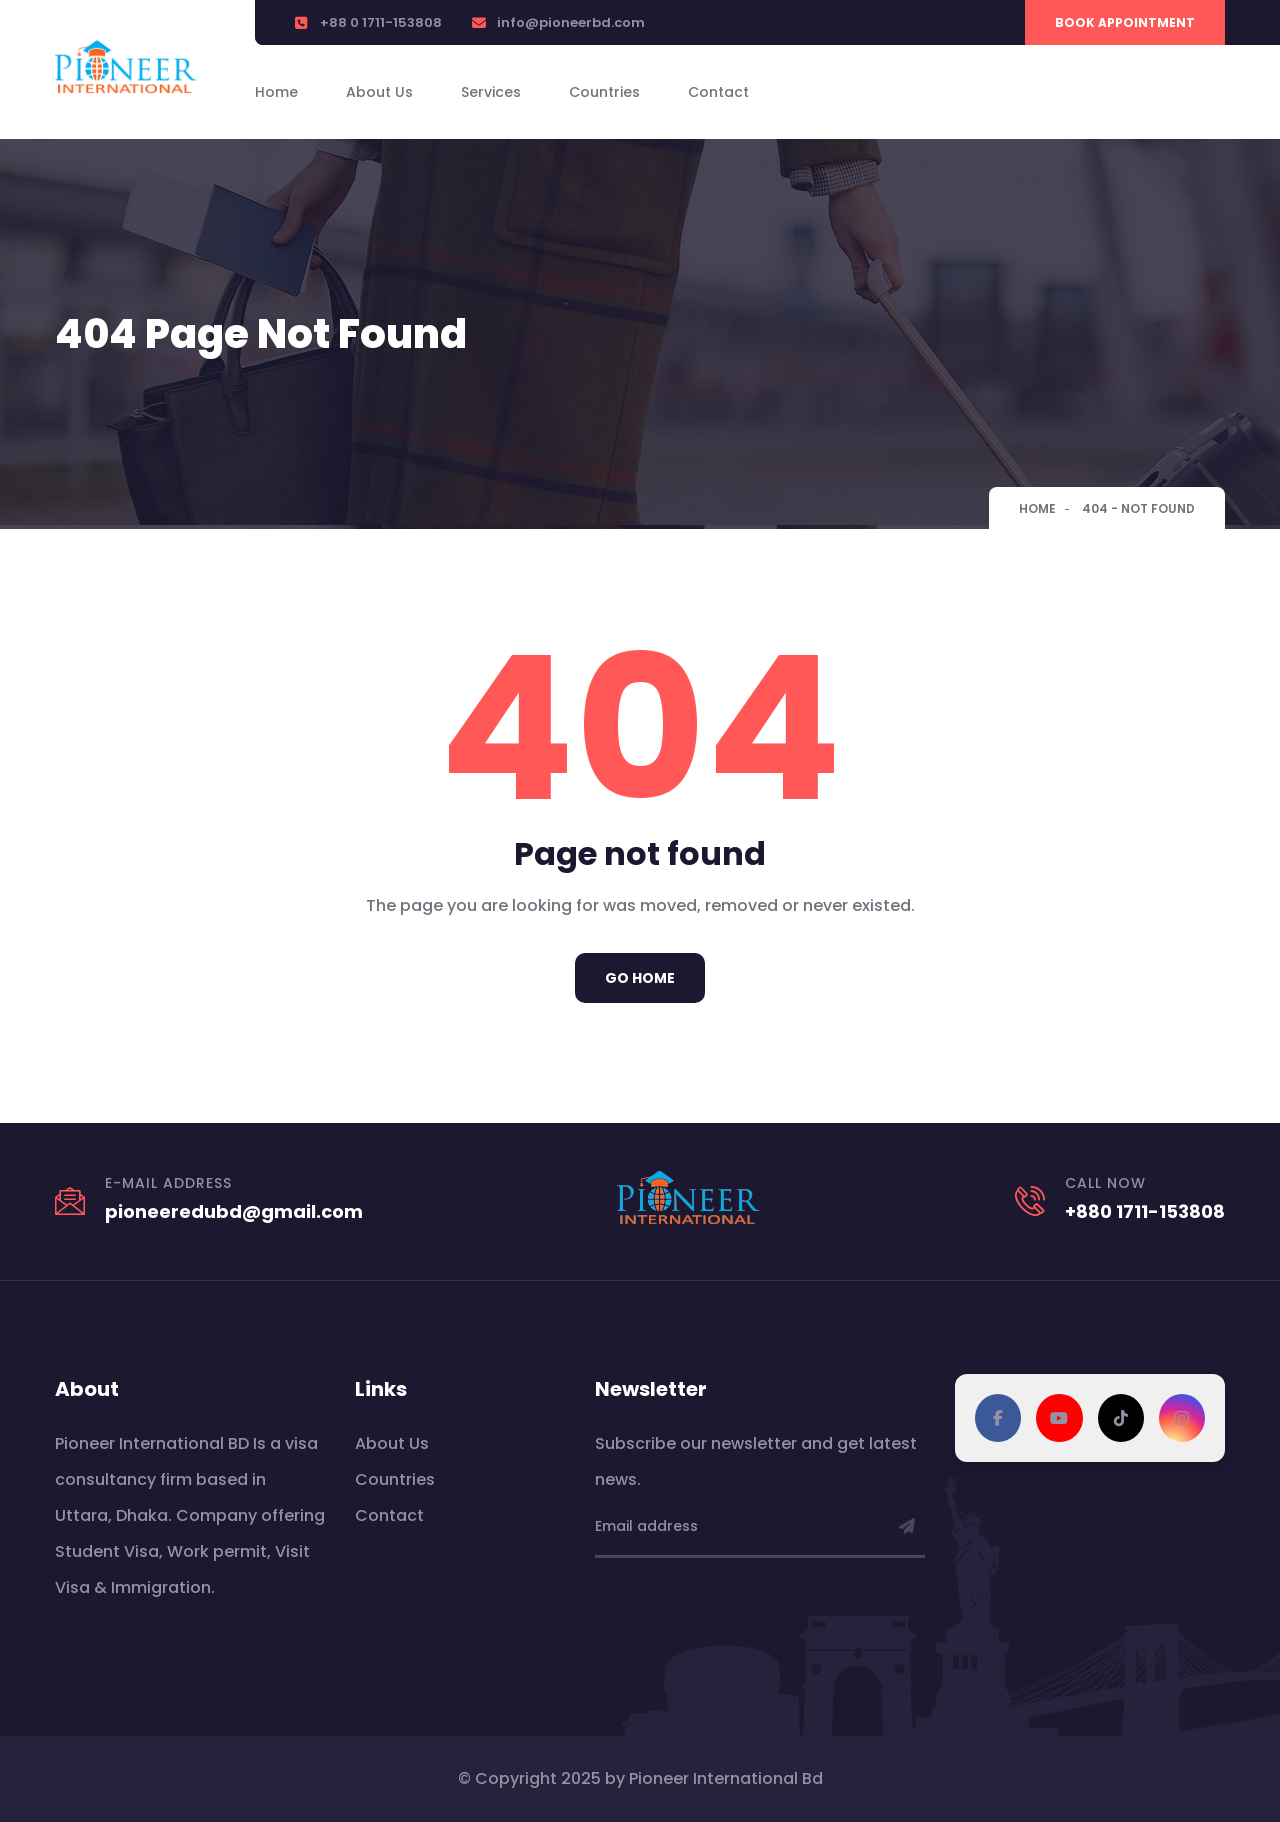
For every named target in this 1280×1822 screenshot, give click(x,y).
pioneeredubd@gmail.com (234, 1211)
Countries (604, 92)
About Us (379, 92)
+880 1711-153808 (1145, 1211)
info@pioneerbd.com (571, 22)
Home (276, 92)
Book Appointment (1125, 22)
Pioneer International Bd (726, 1778)
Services (491, 92)
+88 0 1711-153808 (381, 22)
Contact (718, 92)
